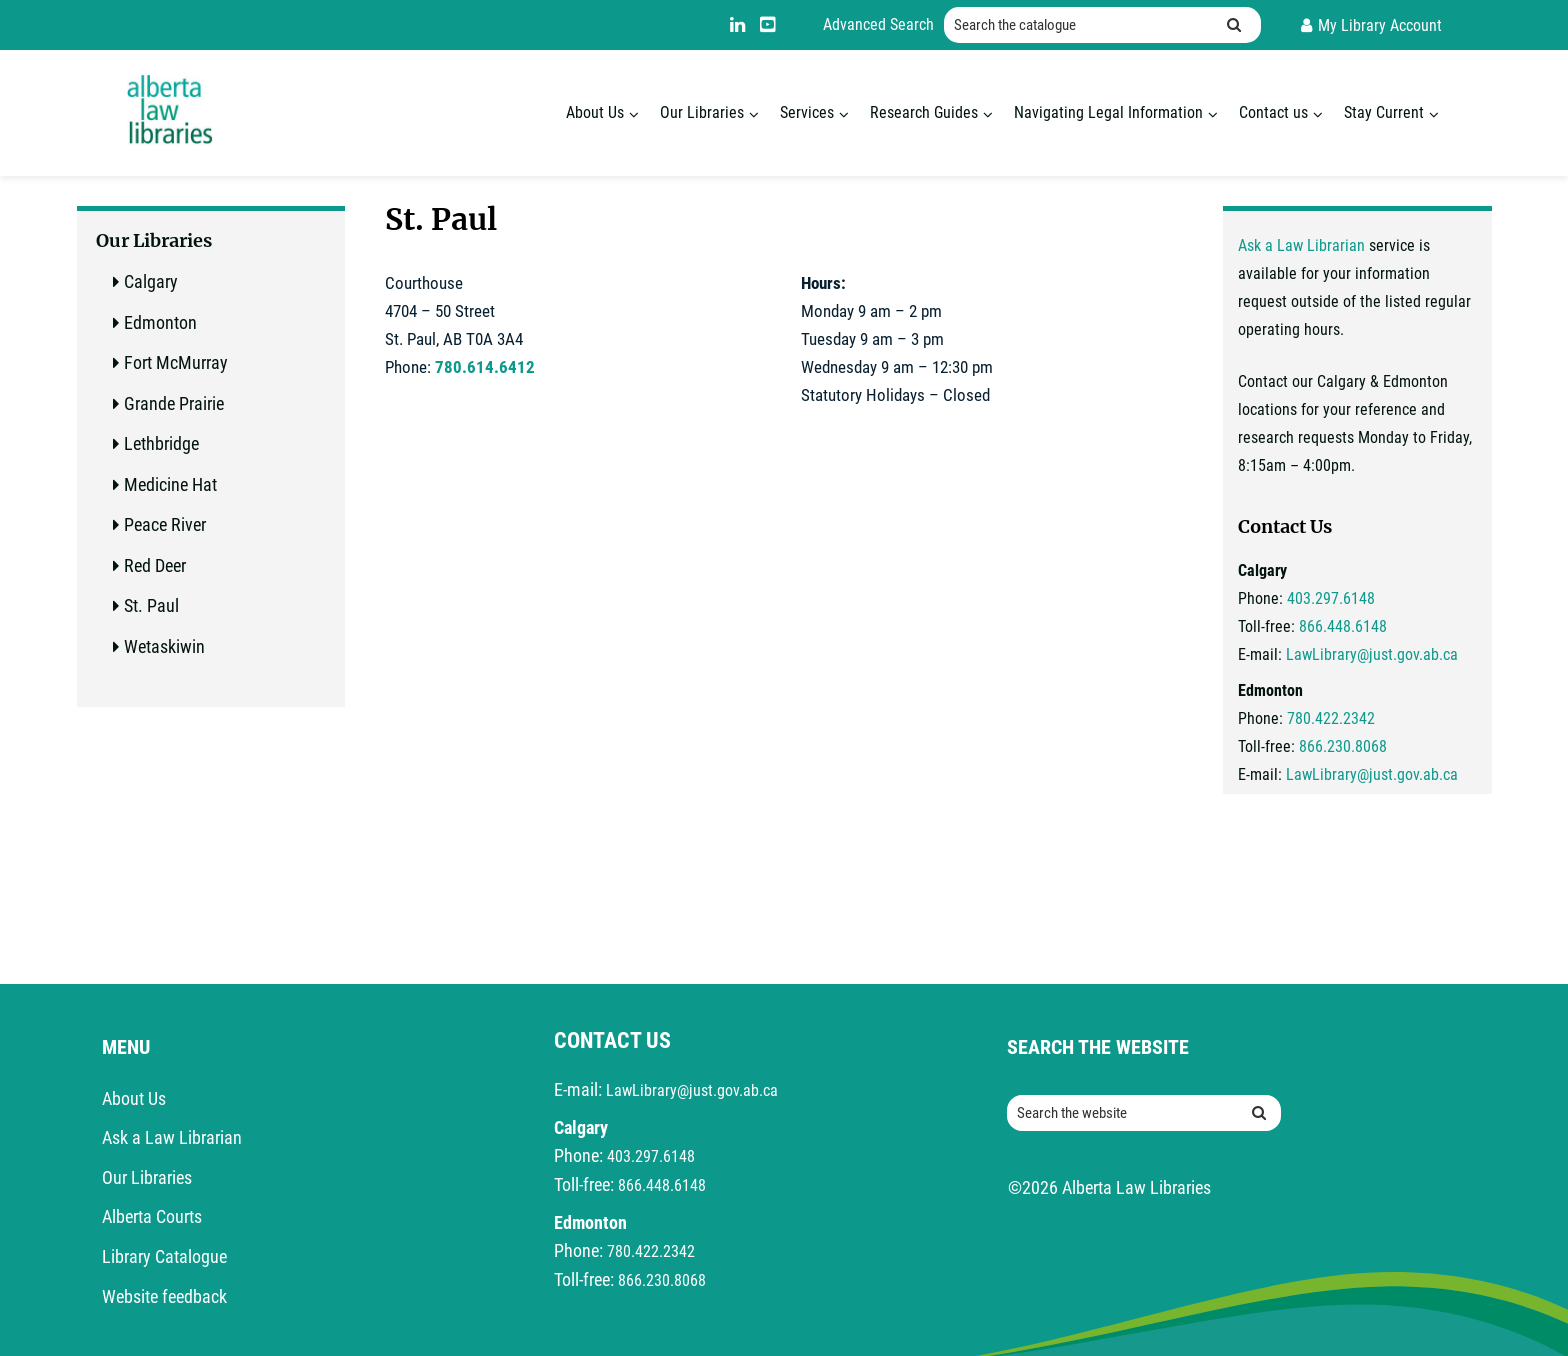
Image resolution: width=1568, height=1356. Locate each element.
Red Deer (155, 565)
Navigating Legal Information (1108, 112)
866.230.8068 (1343, 746)
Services (807, 112)
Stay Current (1384, 112)
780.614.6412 (485, 367)
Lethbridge (161, 443)
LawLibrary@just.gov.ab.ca (1372, 654)
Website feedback (164, 1296)
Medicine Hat (170, 484)
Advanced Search (878, 24)
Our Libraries (702, 112)
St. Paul (151, 605)
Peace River (165, 524)
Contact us (1273, 112)
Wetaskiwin (164, 646)
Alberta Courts (152, 1216)
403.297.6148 (1331, 598)
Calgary (151, 281)
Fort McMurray (176, 362)
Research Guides (924, 112)
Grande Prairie (174, 403)
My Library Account (1380, 25)
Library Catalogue (164, 1256)
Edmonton (160, 322)
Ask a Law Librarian (1301, 245)
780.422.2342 (1331, 718)
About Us (595, 112)
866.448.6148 (1343, 626)
